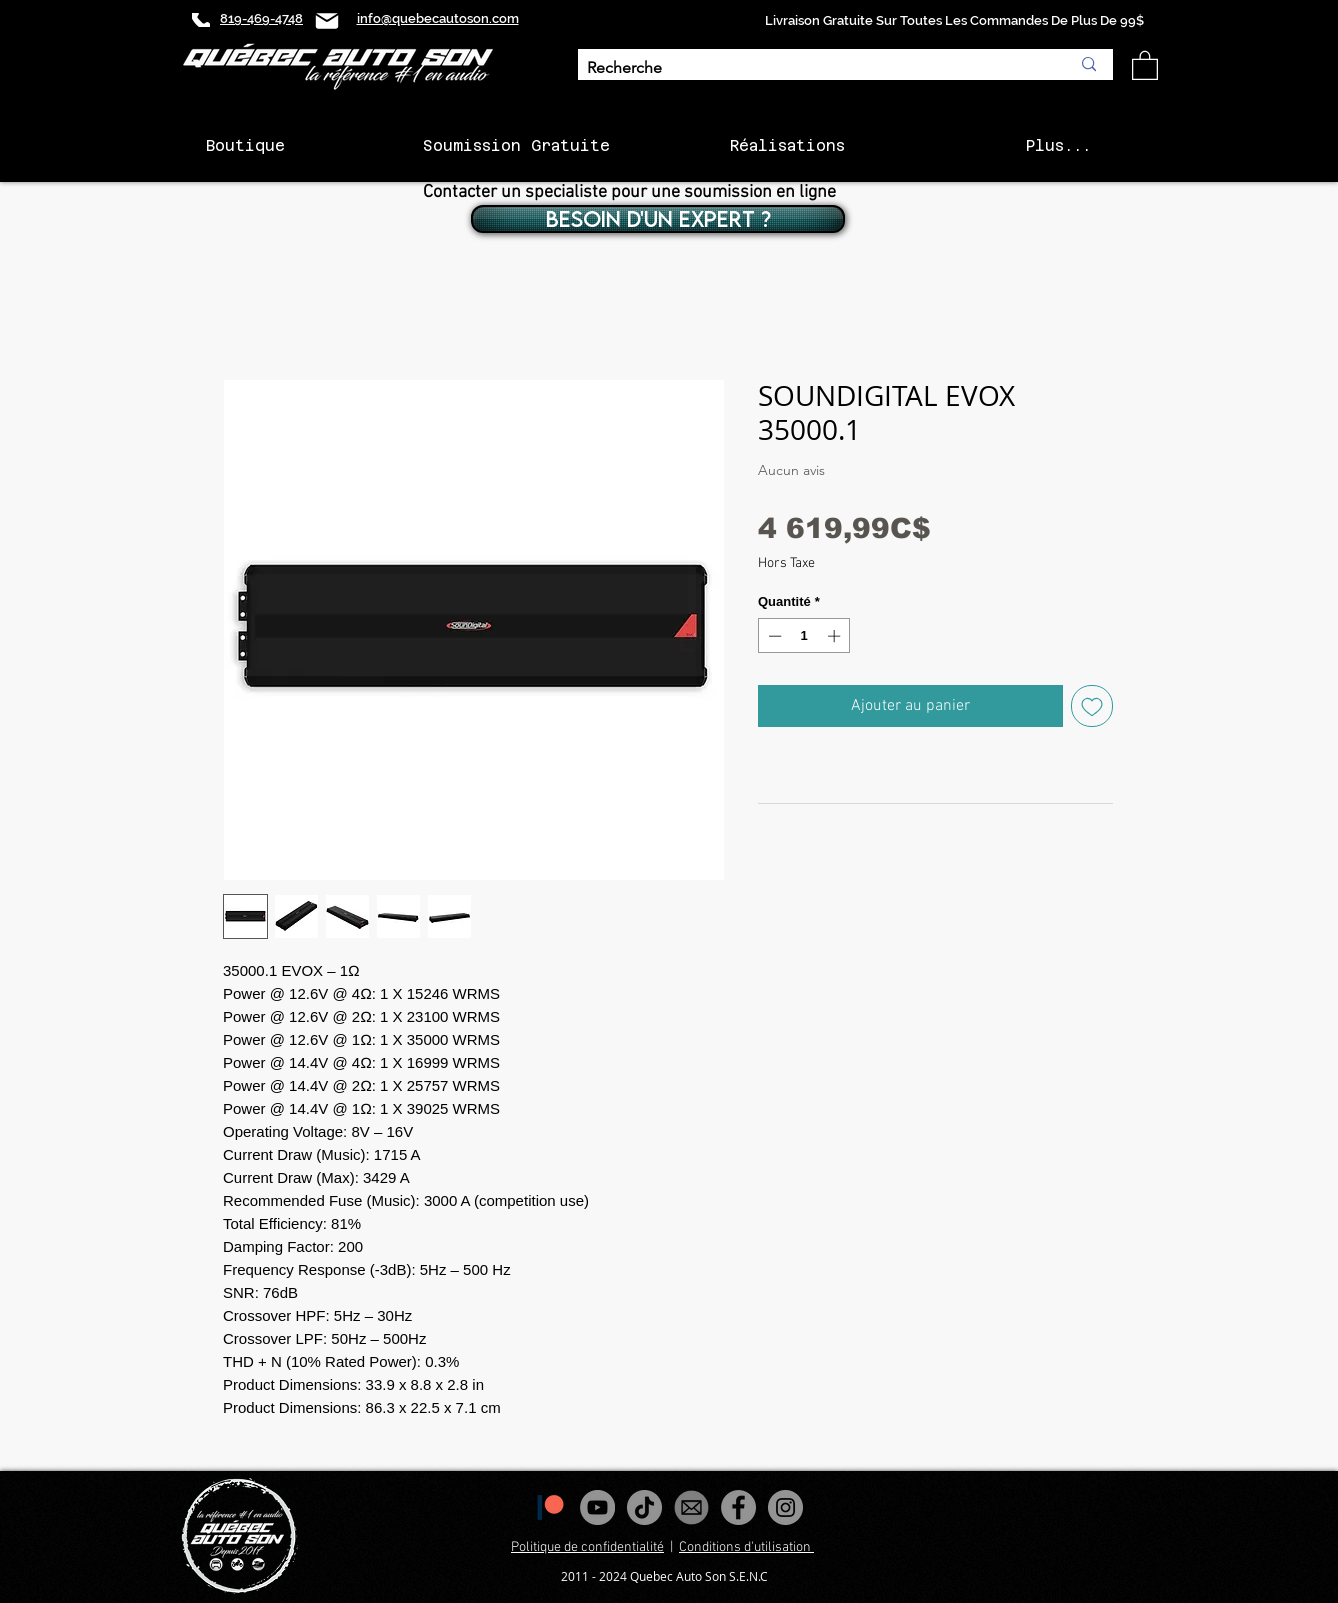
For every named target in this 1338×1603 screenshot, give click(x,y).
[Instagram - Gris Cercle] (785, 1507)
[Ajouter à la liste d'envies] (1092, 706)
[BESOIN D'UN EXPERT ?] (658, 219)
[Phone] (201, 20)
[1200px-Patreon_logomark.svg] (550, 1507)
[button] (1145, 64)
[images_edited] (691, 1507)
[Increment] (836, 636)
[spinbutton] (804, 636)
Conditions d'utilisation (746, 1547)
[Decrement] (773, 636)
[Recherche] (813, 68)
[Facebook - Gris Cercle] (738, 1507)
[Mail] (327, 20)
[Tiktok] (644, 1507)
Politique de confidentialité (587, 1547)
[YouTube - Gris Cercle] (597, 1507)
